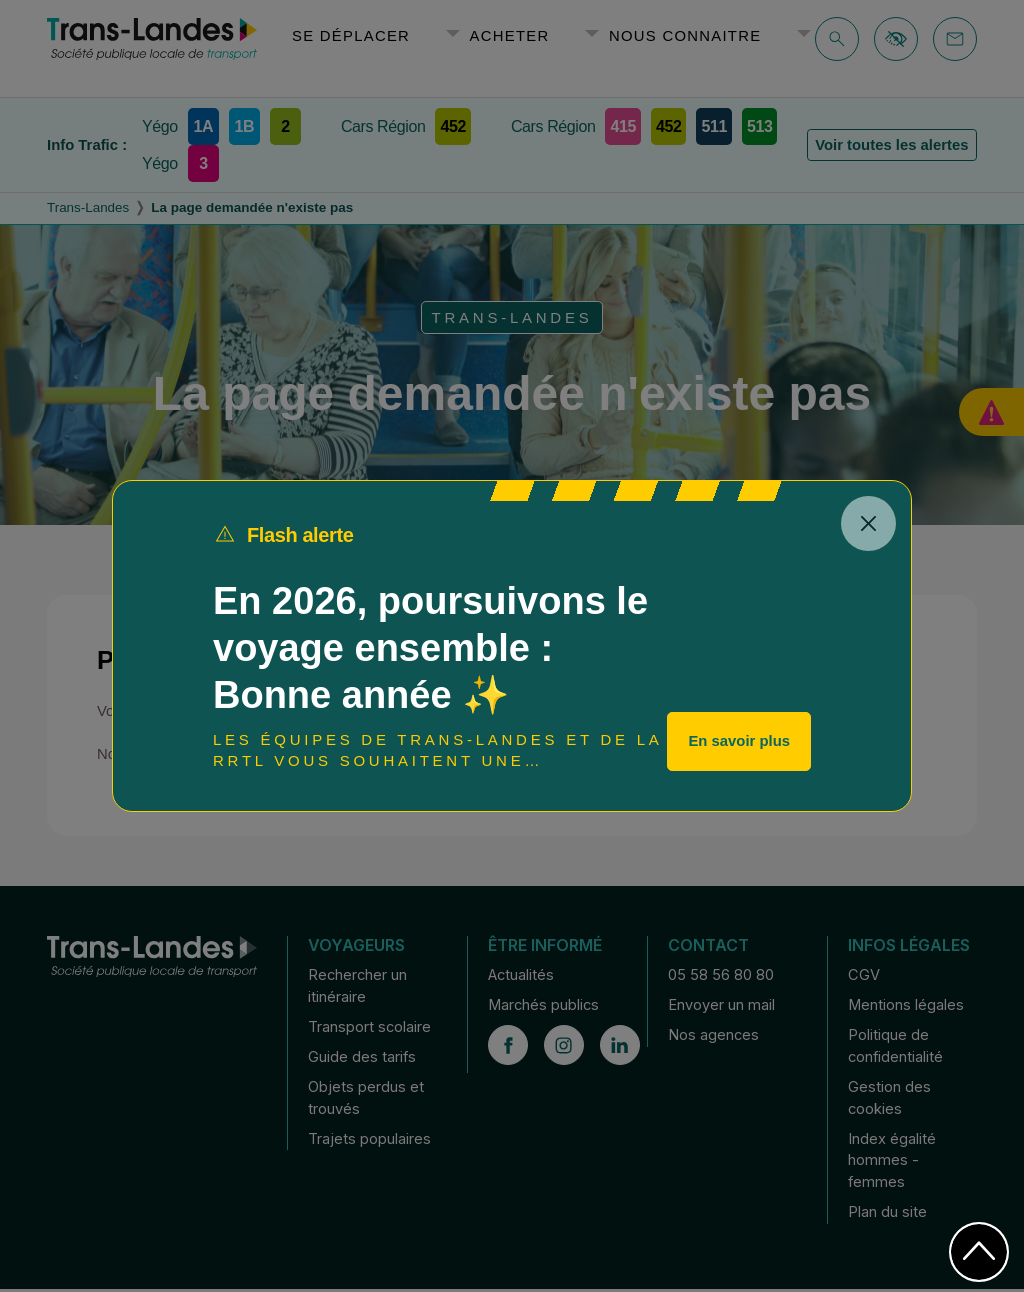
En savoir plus (739, 741)
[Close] (868, 523)
